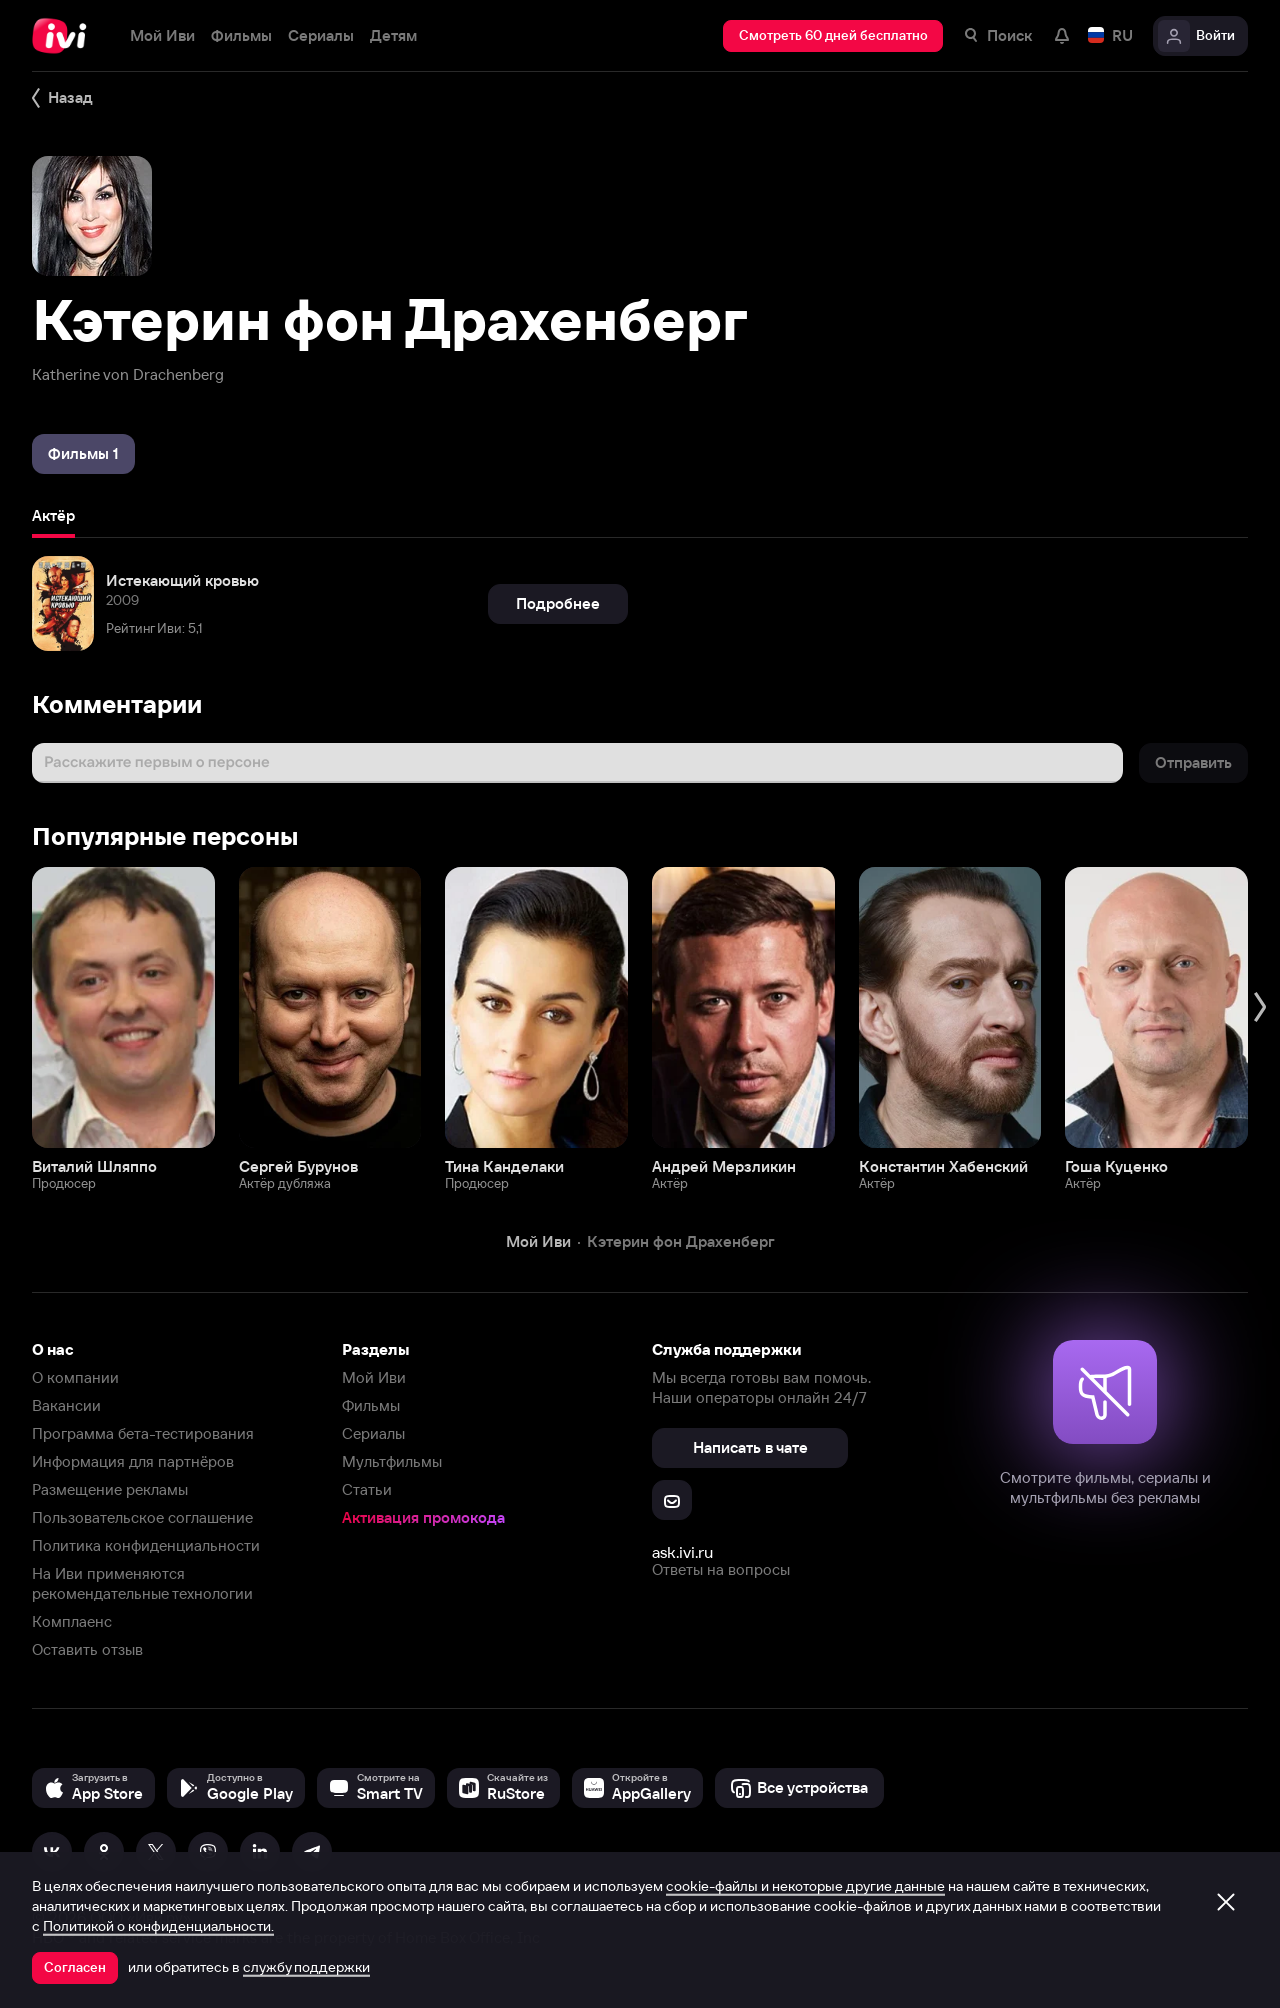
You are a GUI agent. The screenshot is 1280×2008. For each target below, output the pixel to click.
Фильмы (371, 1405)
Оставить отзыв (87, 1649)
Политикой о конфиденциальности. (158, 1926)
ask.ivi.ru (682, 1552)
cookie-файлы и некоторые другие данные (805, 1886)
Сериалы (373, 1433)
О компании (75, 1377)
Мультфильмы (392, 1461)
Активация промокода (423, 1517)
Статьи (367, 1489)
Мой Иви (374, 1377)
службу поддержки (306, 1967)
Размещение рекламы (110, 1489)
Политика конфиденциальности (146, 1545)
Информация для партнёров (133, 1461)
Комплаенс (72, 1621)
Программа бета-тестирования (143, 1433)
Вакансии (66, 1405)
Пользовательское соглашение (142, 1517)
